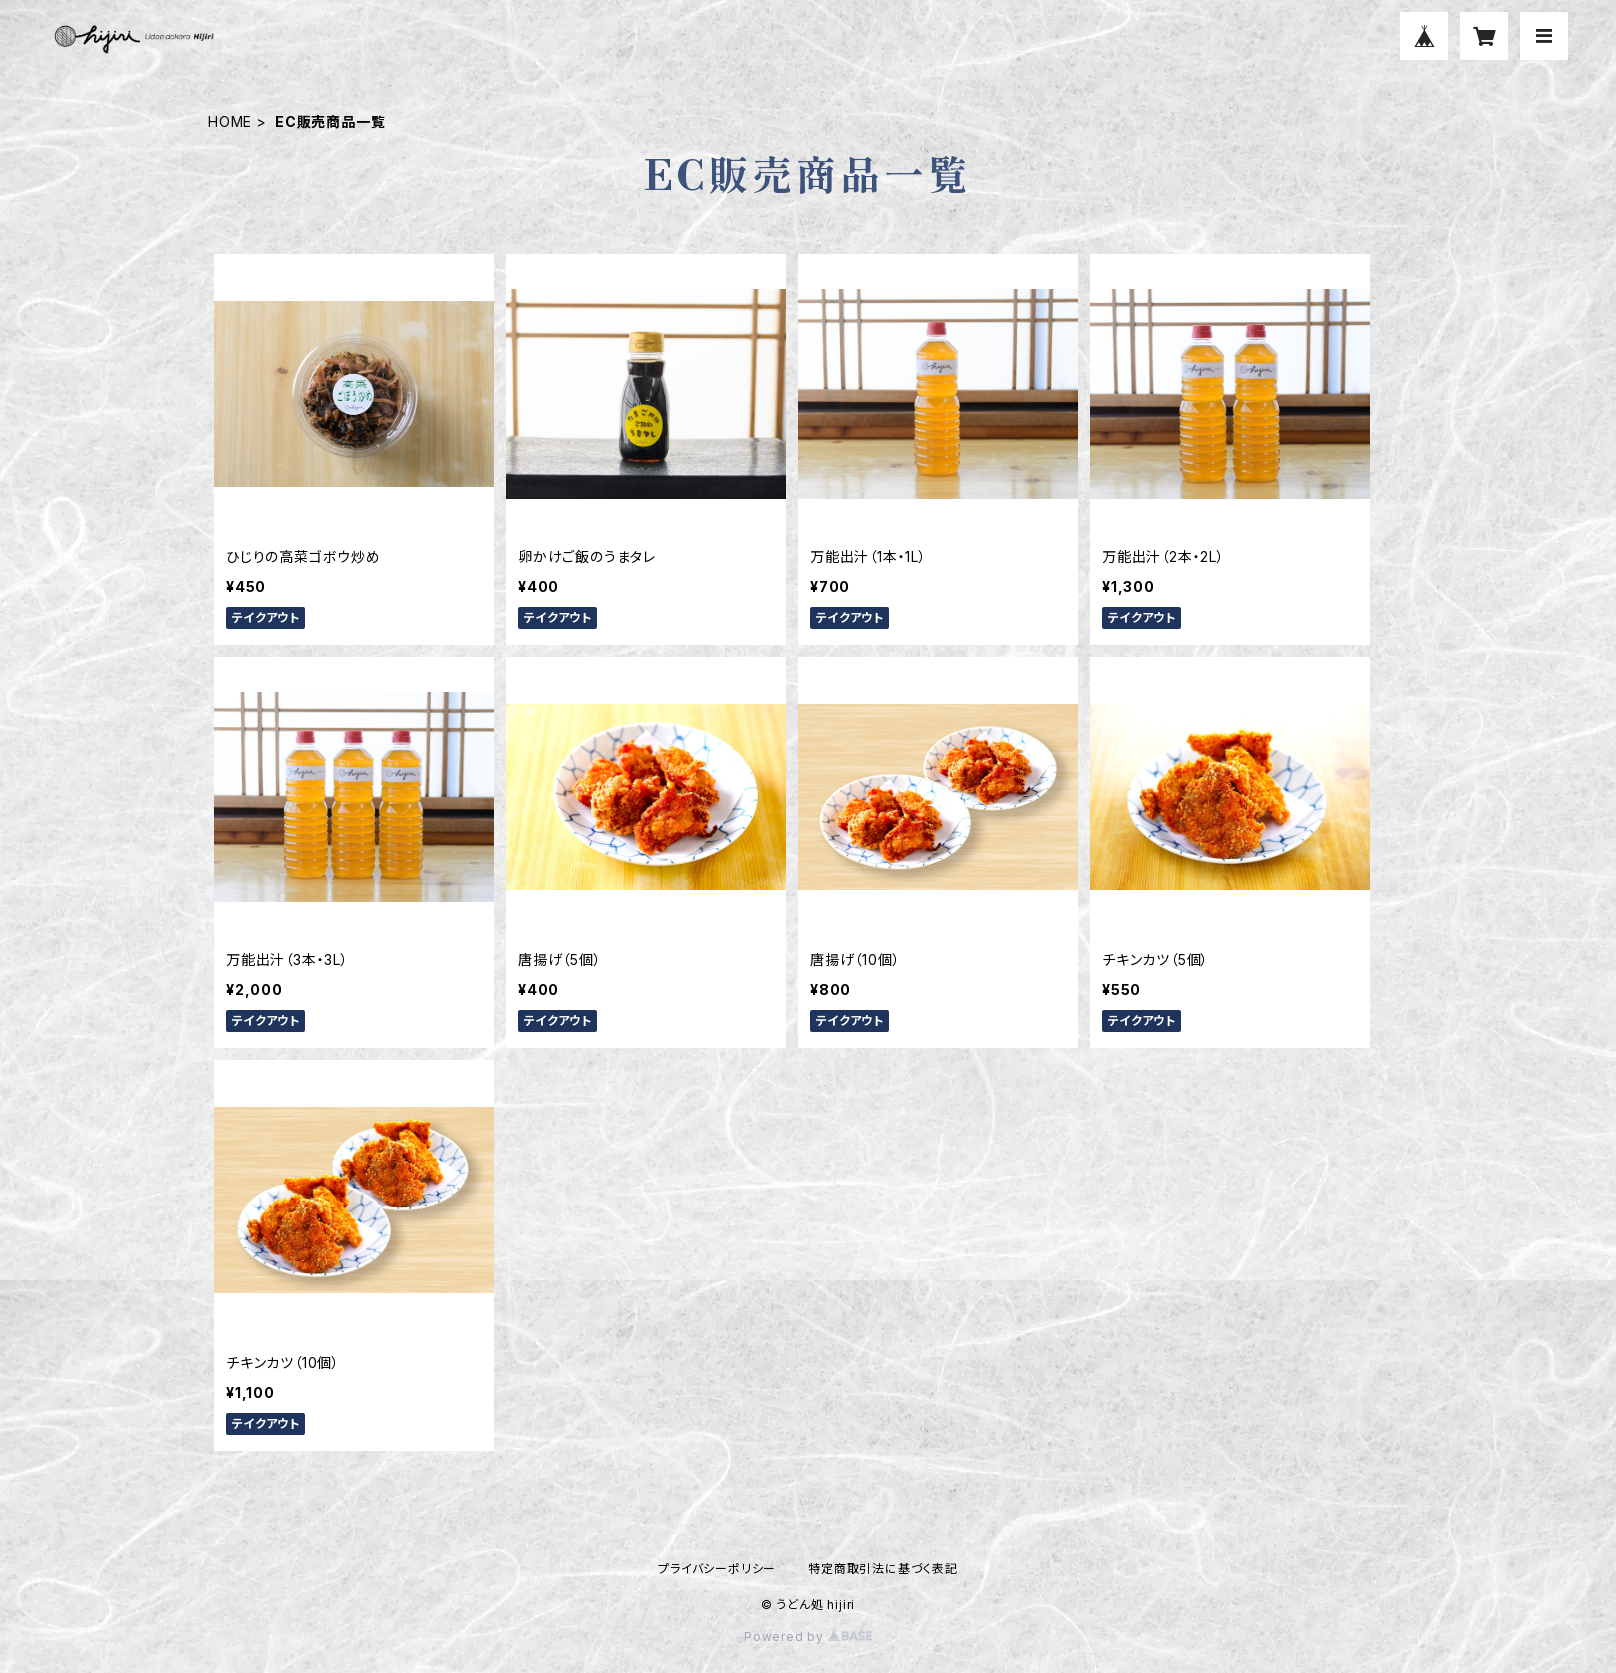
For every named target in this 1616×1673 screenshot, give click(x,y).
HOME (230, 121)
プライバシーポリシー (717, 1568)
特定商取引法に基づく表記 (883, 1568)
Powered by (808, 1636)
